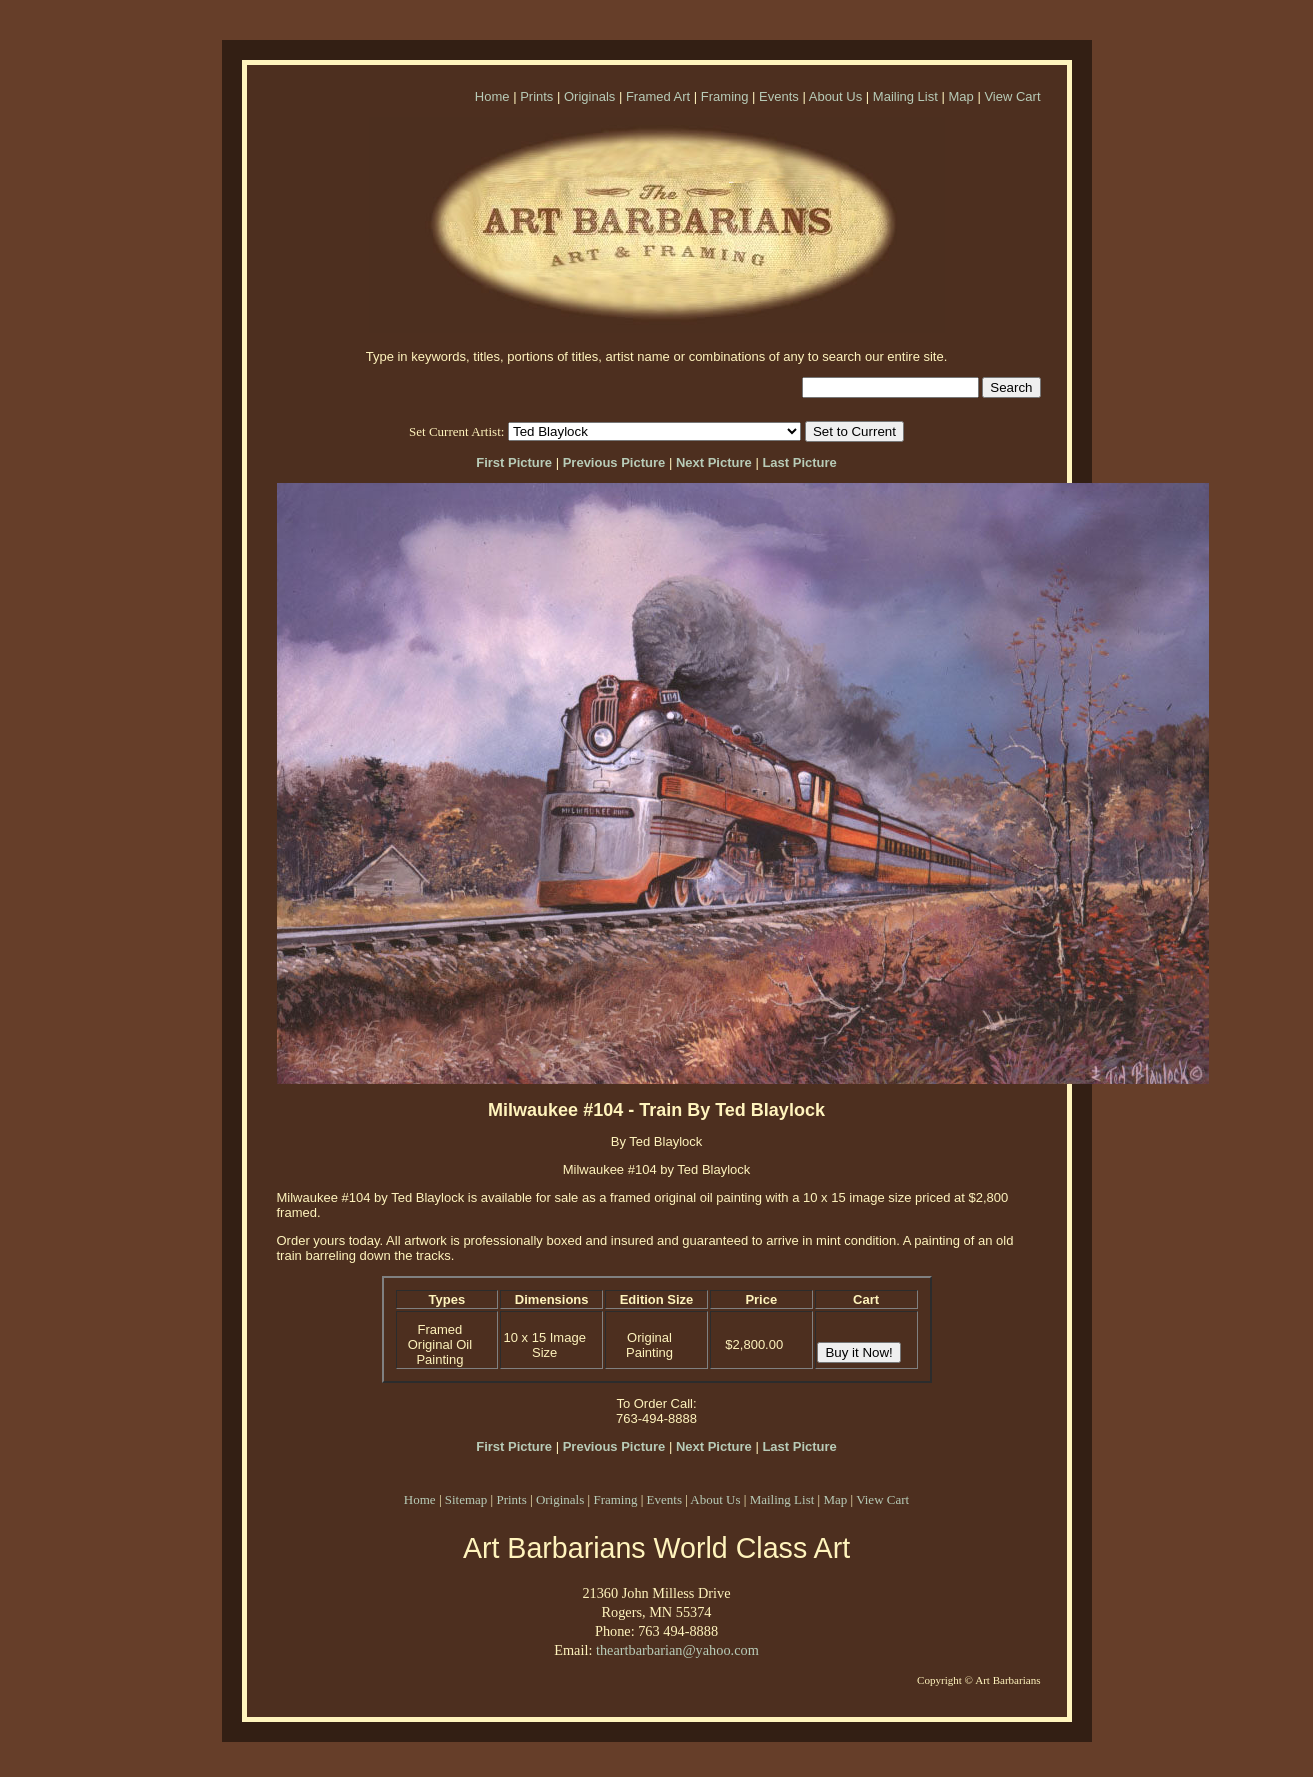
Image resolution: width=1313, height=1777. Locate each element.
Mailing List (905, 96)
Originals (589, 96)
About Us (835, 96)
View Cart (1012, 96)
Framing (725, 96)
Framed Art (658, 96)
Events (779, 96)
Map (960, 96)
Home (492, 96)
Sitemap (466, 1499)
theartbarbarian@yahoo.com (677, 1650)
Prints (536, 96)
